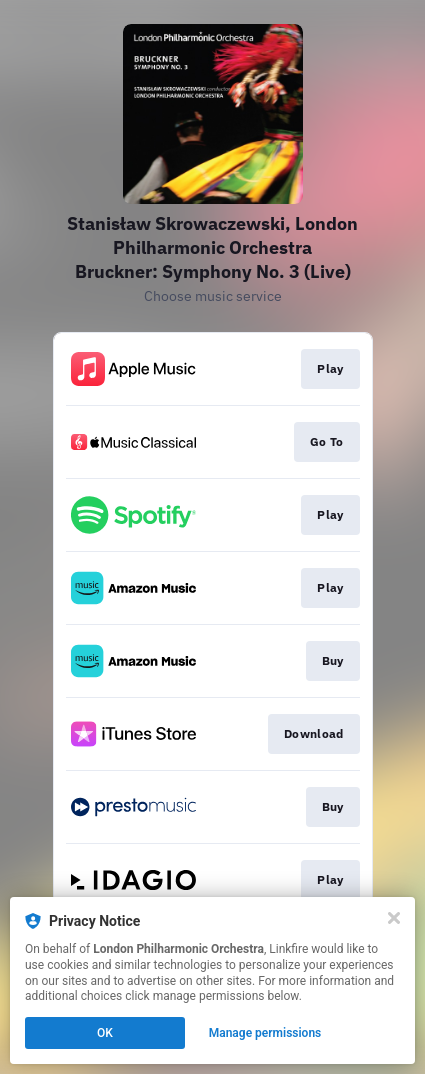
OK (105, 1033)
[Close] (394, 918)
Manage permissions (265, 1033)
